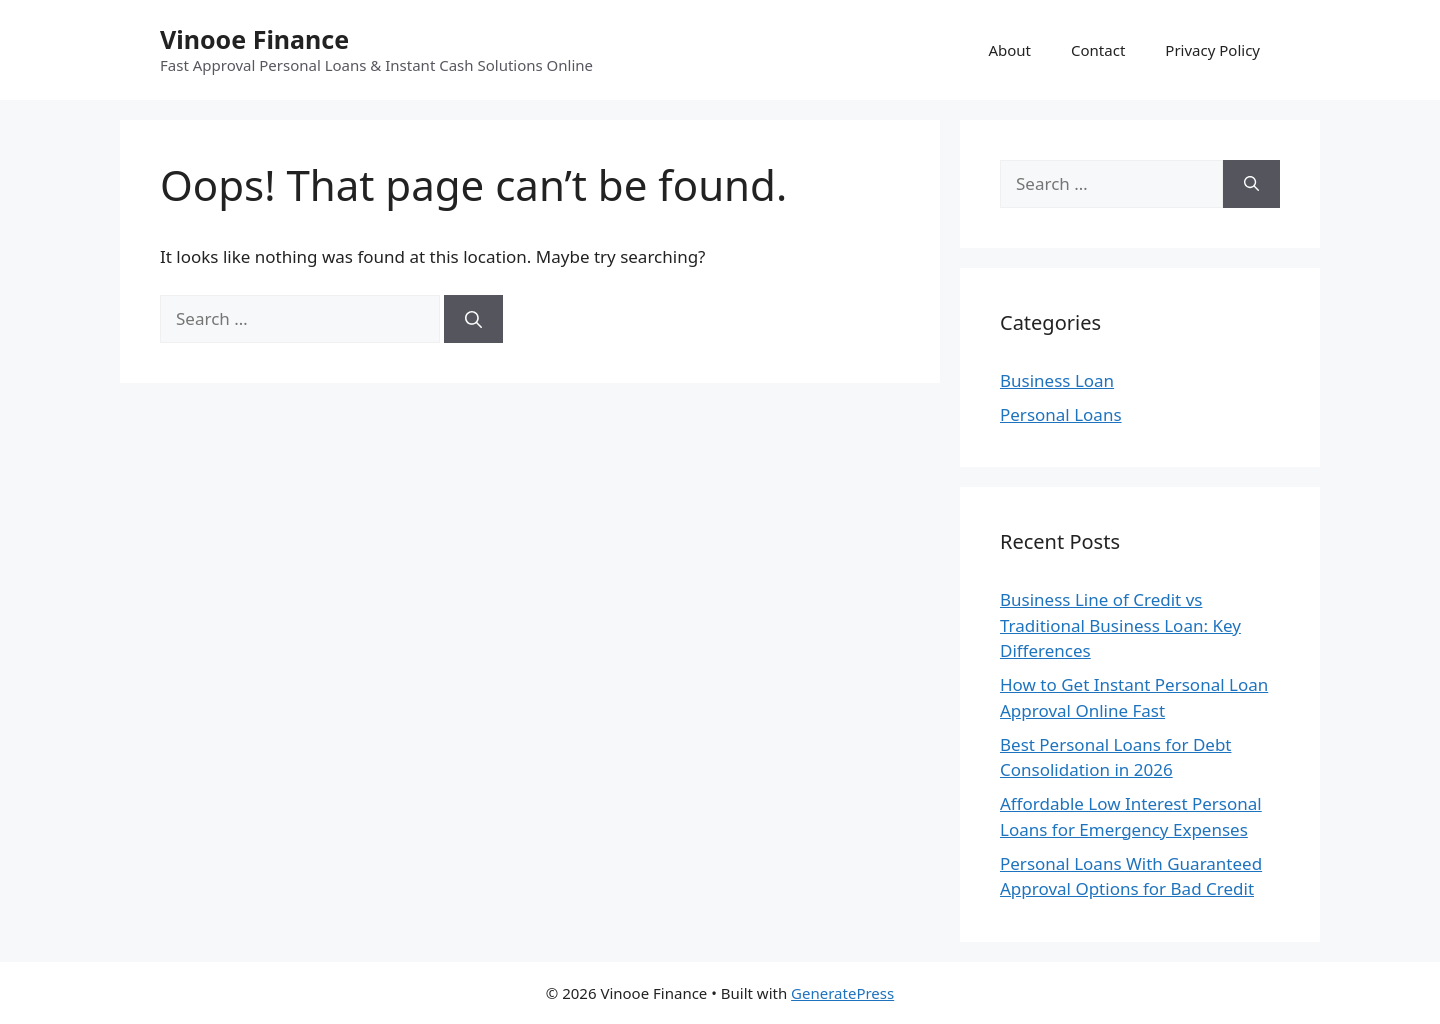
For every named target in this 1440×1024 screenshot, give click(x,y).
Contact (1098, 50)
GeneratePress (842, 993)
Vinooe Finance (254, 39)
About (1009, 50)
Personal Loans (1061, 414)
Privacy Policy (1212, 50)
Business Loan (1057, 380)
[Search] (473, 319)
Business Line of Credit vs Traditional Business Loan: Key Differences (1120, 625)
